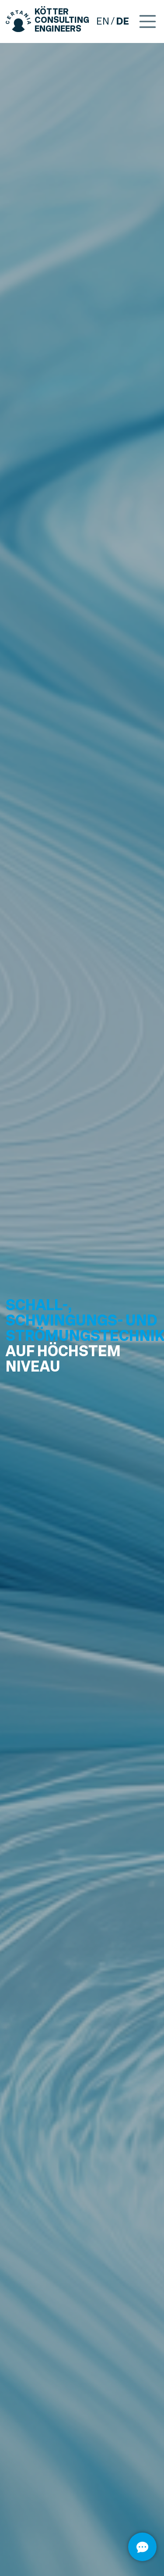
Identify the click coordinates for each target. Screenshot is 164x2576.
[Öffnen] (142, 2547)
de (122, 21)
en (102, 21)
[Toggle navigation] (147, 21)
